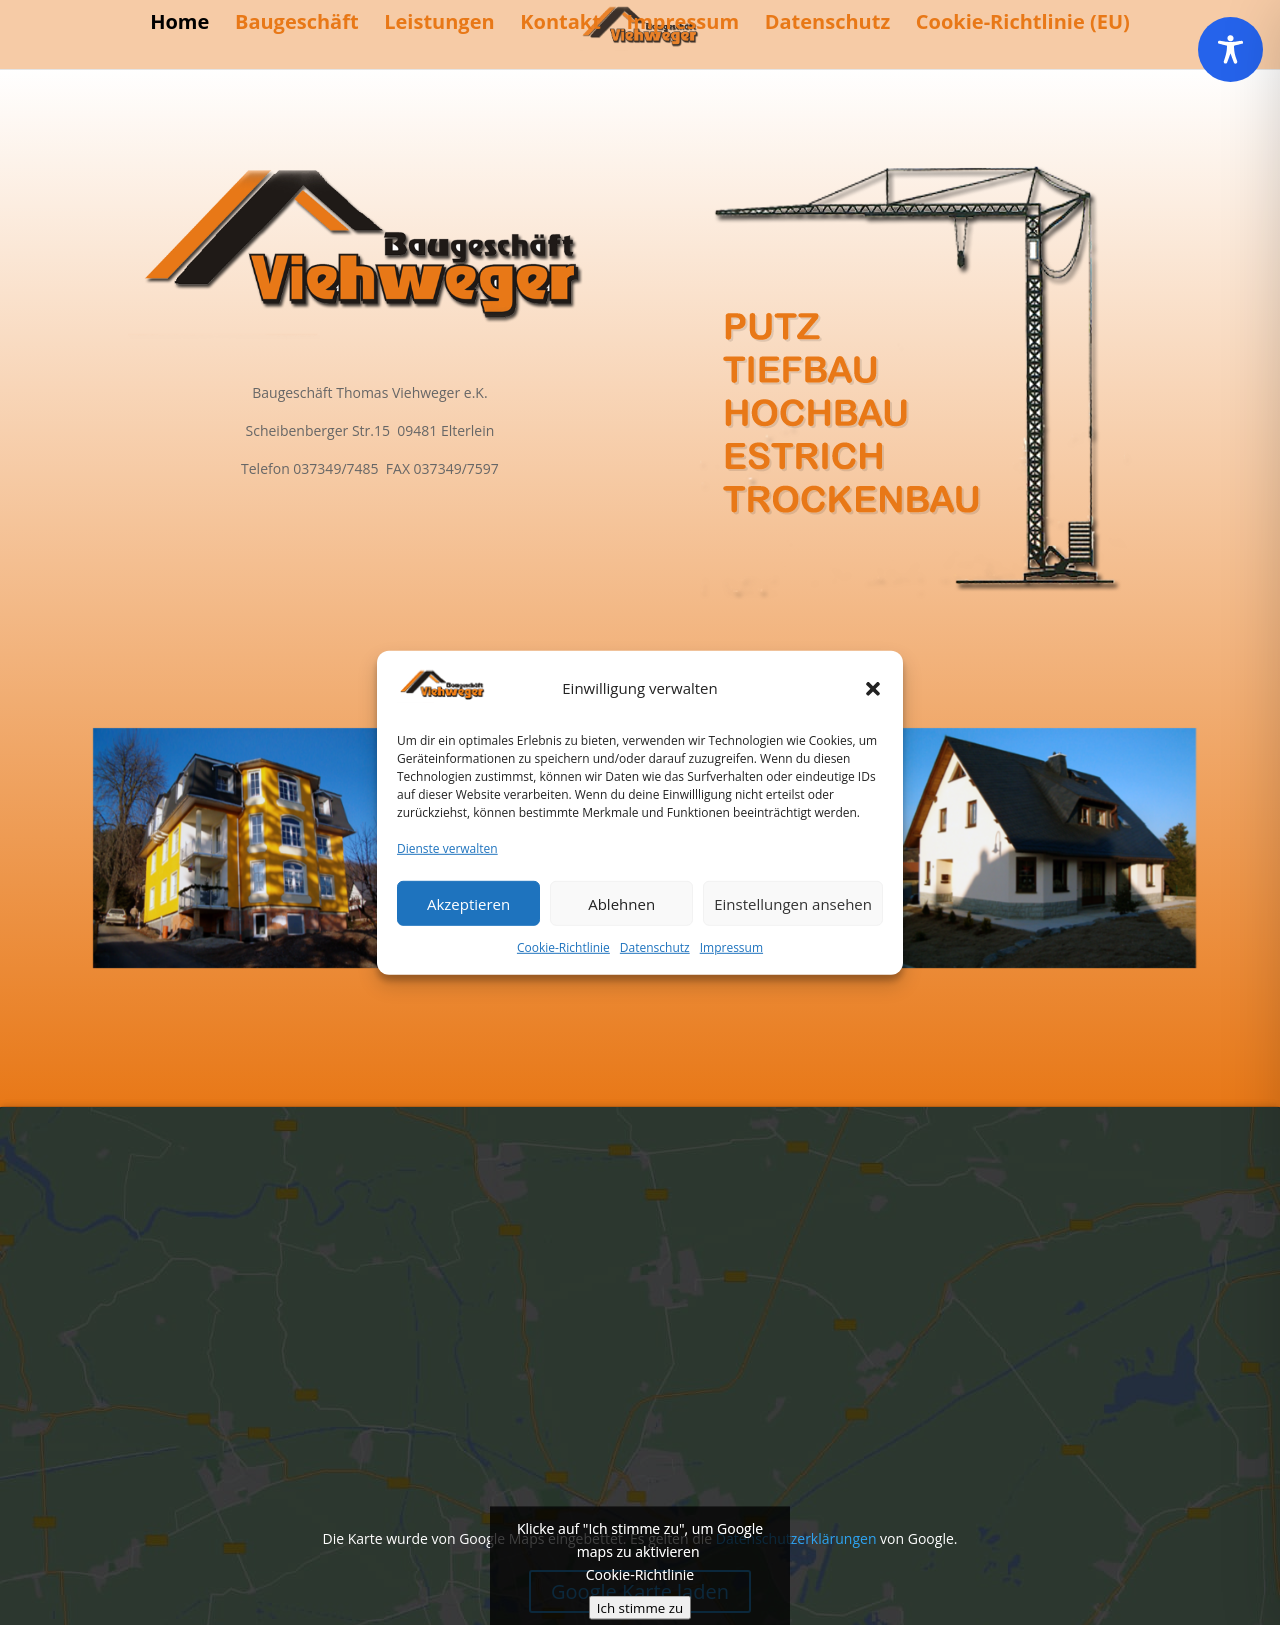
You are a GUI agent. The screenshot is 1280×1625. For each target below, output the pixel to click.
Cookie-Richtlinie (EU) (1023, 25)
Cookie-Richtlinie (563, 947)
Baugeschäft (297, 25)
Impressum (731, 947)
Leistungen (439, 25)
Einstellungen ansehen (793, 903)
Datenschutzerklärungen (796, 1538)
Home (179, 25)
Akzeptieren (468, 903)
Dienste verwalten (447, 848)
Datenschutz (655, 947)
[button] (873, 689)
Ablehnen (621, 903)
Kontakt (560, 25)
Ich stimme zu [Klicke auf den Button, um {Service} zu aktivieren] (640, 1607)
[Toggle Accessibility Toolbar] (1230, 49)
